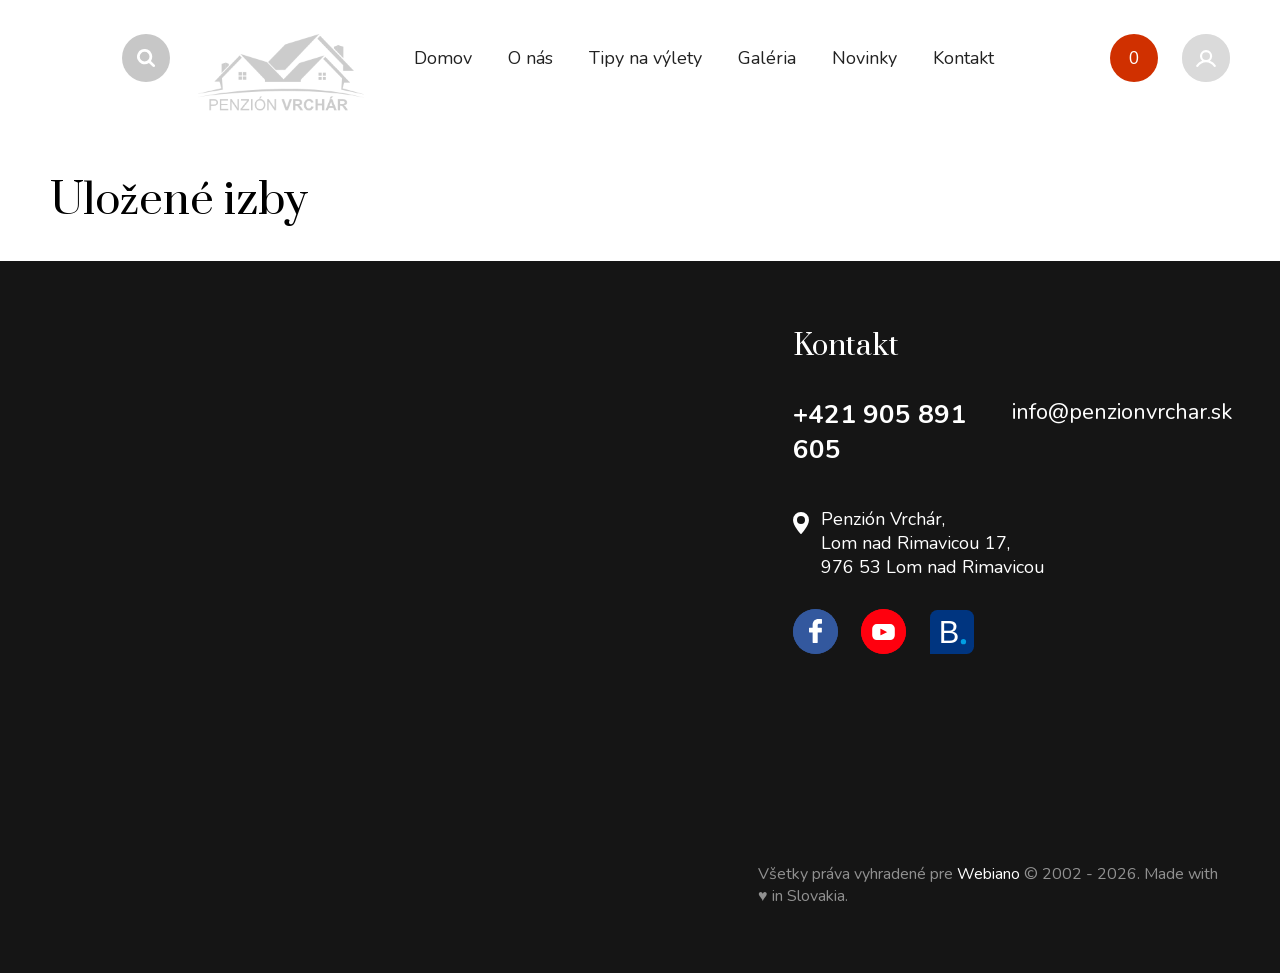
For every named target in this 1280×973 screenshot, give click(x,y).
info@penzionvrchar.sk (1122, 412)
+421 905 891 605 (879, 432)
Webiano (990, 874)
